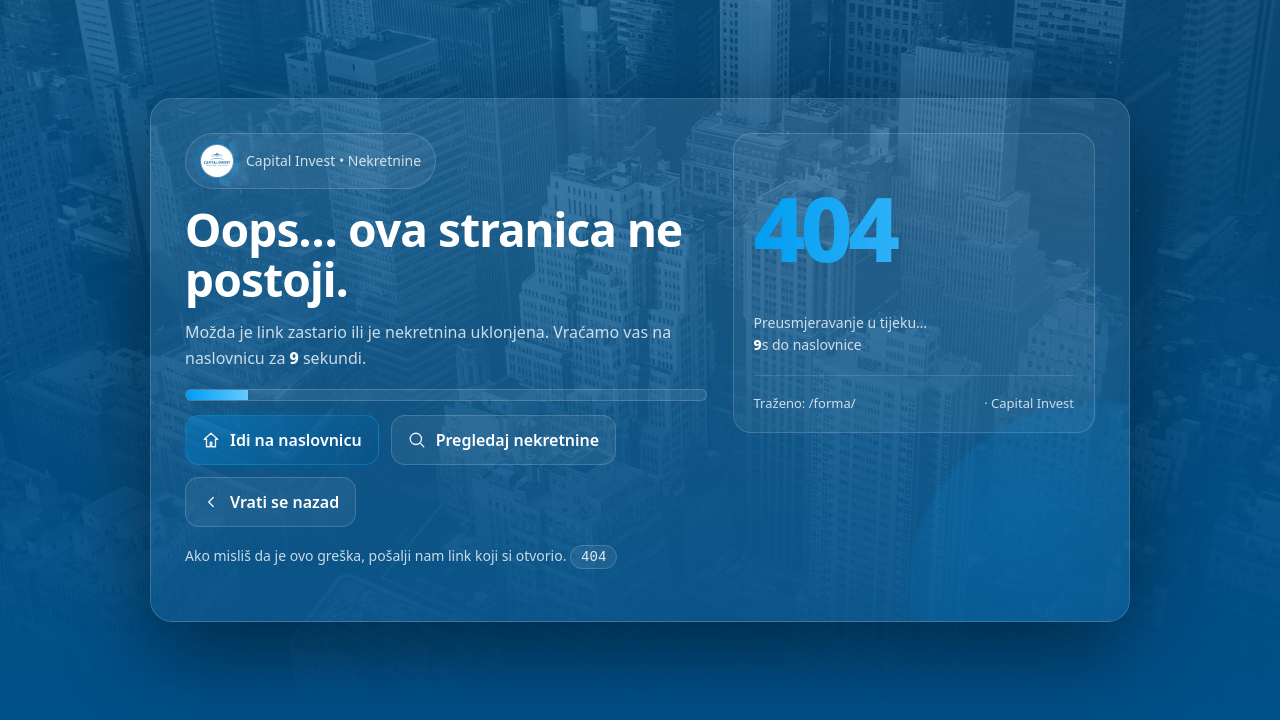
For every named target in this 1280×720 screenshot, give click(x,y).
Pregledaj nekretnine (504, 441)
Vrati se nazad (270, 503)
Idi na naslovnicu (282, 441)
